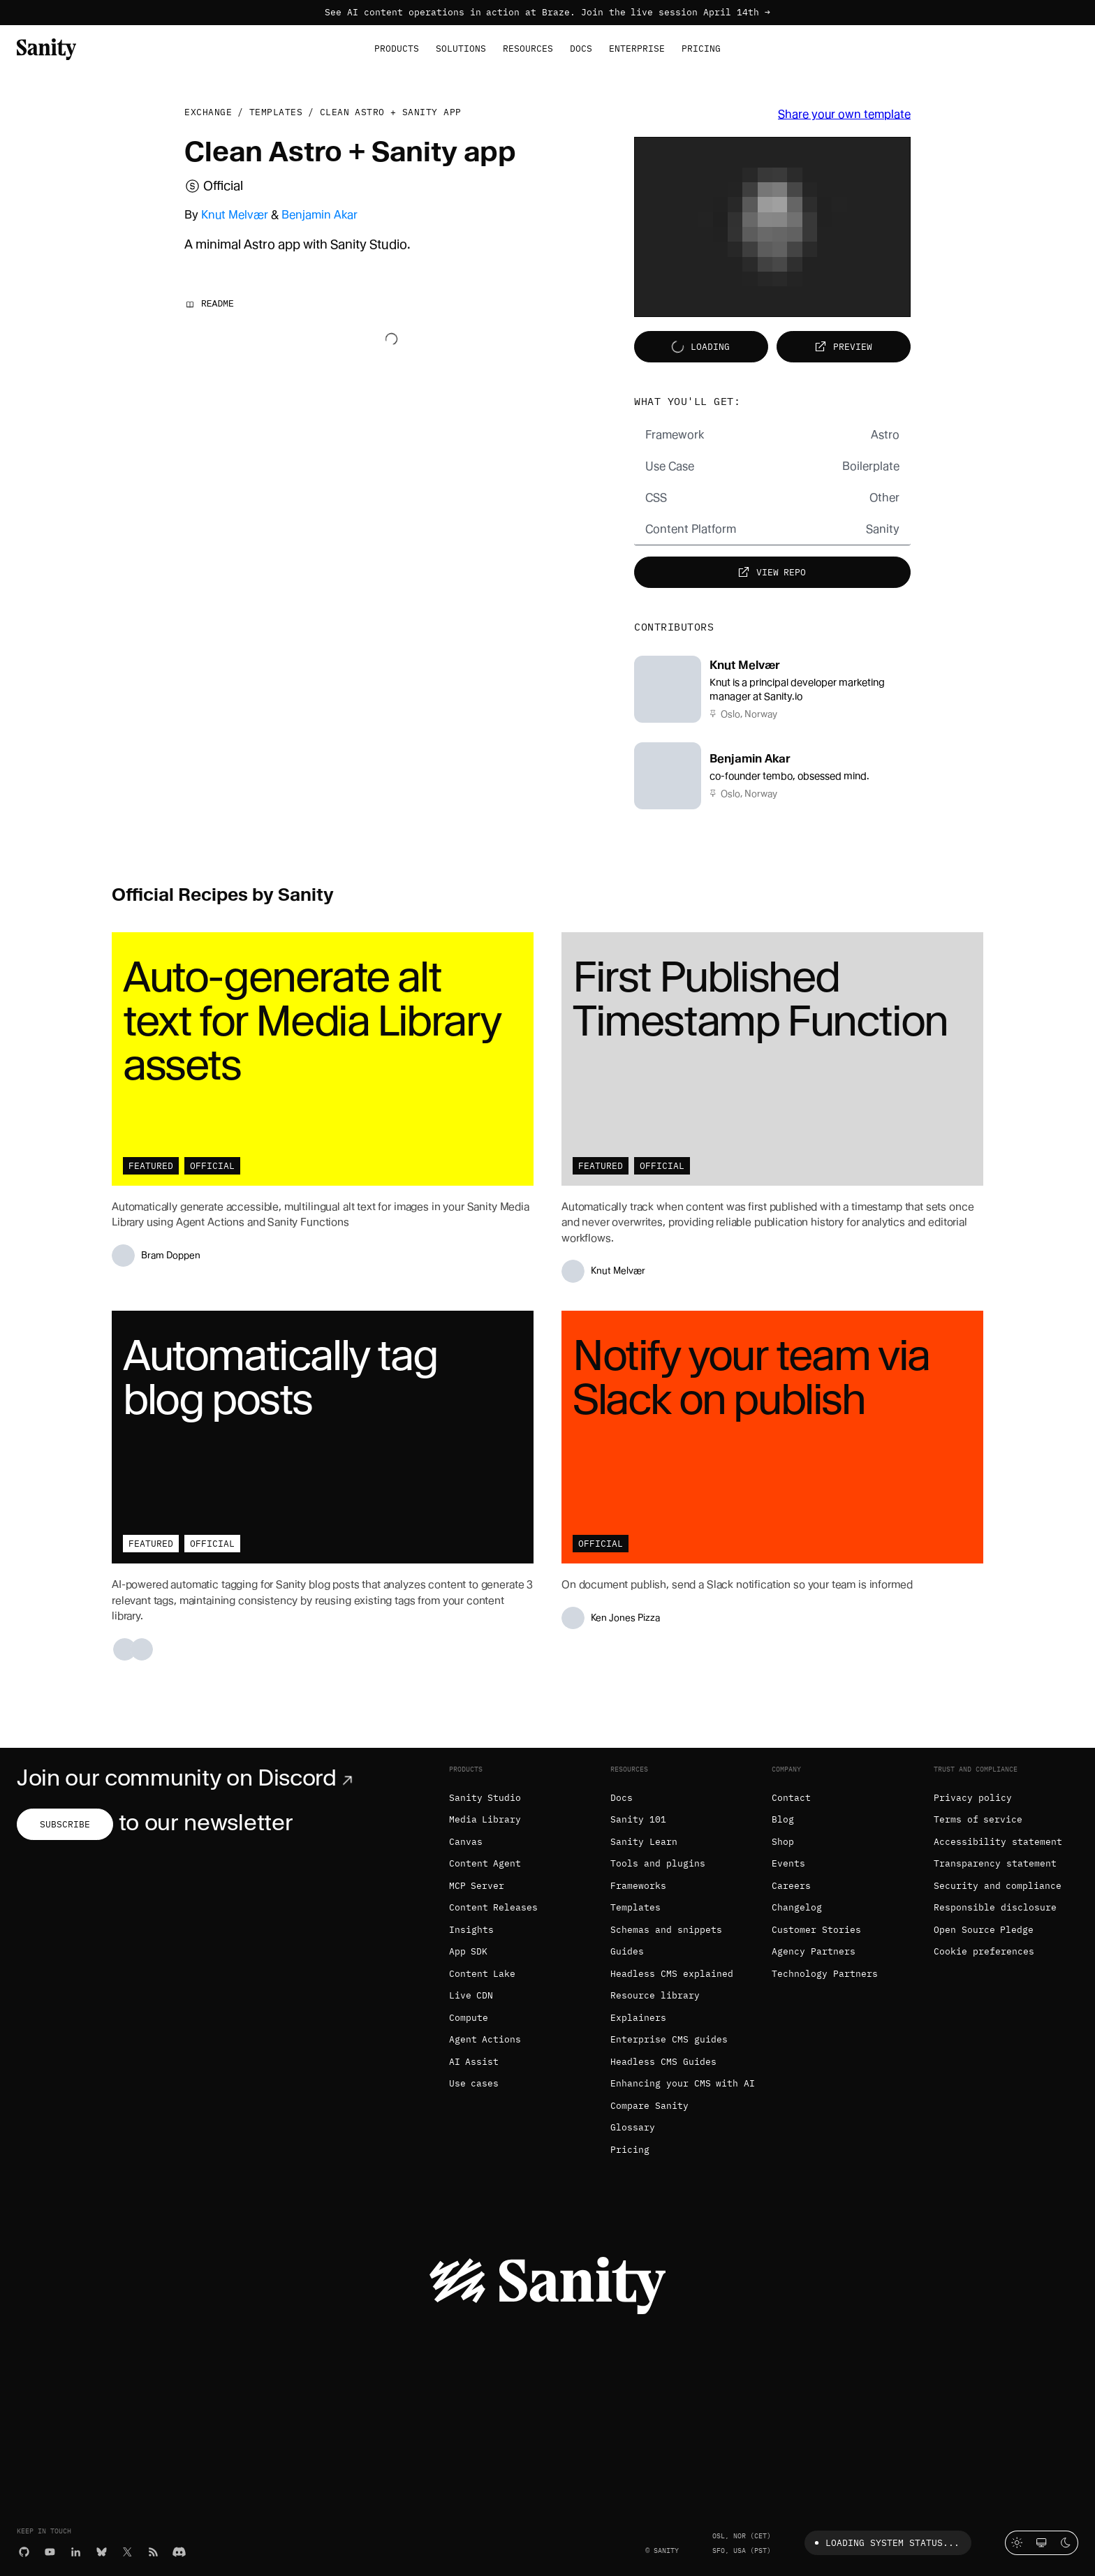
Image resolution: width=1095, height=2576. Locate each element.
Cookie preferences (984, 1951)
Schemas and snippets (666, 1930)
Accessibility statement (998, 1842)
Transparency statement (995, 1863)
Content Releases (493, 1907)
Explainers (638, 2018)
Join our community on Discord (187, 1778)
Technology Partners (825, 1974)
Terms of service (978, 1819)
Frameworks (638, 1886)
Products (396, 48)
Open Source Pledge (984, 1930)
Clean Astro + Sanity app (391, 112)
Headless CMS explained (671, 1974)
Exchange (208, 112)
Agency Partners (813, 1951)
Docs (581, 48)
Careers (791, 1886)
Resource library (655, 1995)
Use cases (474, 2083)
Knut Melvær (234, 214)
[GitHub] (24, 2551)
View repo (771, 572)
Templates (276, 112)
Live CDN (471, 1995)
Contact (791, 1798)
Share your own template (844, 114)
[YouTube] (50, 2551)
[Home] (46, 47)
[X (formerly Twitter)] (127, 2551)
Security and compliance (998, 1886)
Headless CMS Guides (663, 2062)
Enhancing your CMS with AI (682, 2083)
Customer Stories (816, 1930)
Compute (468, 2018)
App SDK (468, 1951)
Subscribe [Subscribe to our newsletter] (65, 1824)
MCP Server (477, 1886)
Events (788, 1863)
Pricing (701, 48)
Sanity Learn (643, 1842)
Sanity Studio (485, 1798)
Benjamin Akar (319, 214)
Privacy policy (973, 1798)
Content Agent (485, 1863)
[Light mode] (1017, 2543)
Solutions (461, 48)
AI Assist (474, 2062)
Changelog (797, 1907)
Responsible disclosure (995, 1907)
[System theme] (1041, 2543)
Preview (841, 346)
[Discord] (179, 2551)
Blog (783, 1819)
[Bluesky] (101, 2551)
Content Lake (482, 1974)
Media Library (485, 1819)
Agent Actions (485, 2039)
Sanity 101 (638, 1819)
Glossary (632, 2127)
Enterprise (637, 48)
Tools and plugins (657, 1863)
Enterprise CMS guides (669, 2039)
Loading (699, 346)
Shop (783, 1842)
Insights (471, 1930)
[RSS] (153, 2551)
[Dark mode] (1066, 2543)
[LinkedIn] (75, 2551)
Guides (627, 1951)
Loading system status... (884, 2542)
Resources (528, 48)
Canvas (466, 1842)
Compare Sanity (649, 2106)
